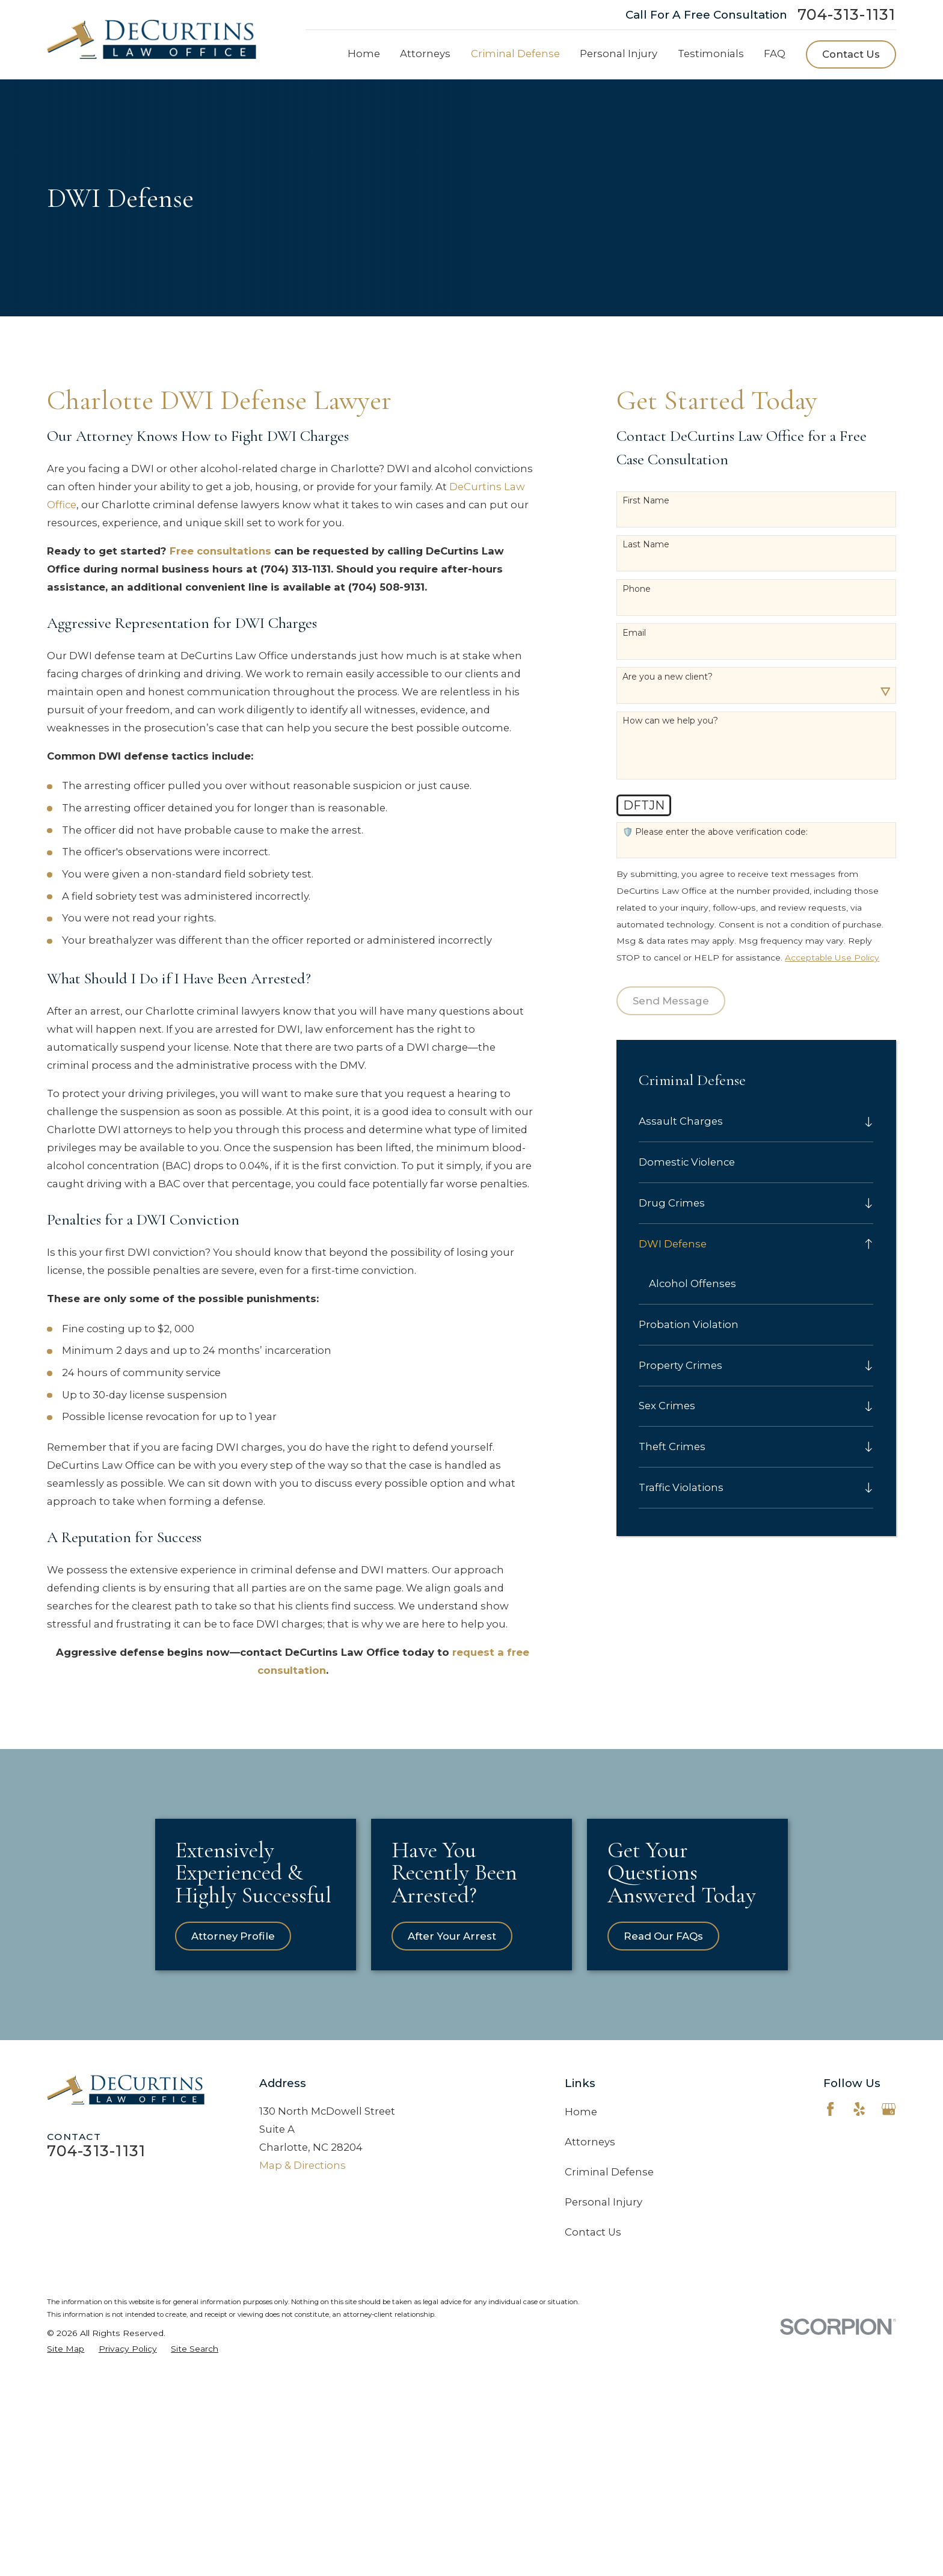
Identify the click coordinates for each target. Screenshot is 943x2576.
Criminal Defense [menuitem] (515, 54)
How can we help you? (670, 721)
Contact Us (851, 54)
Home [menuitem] (364, 54)
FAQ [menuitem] (774, 54)
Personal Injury (603, 2314)
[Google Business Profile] (888, 2221)
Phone (636, 589)
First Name (645, 501)
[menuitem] (748, 1122)
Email (634, 633)
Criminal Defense (609, 2284)
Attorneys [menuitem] (425, 54)
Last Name (645, 544)
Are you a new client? (667, 677)
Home (581, 2224)
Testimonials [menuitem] (711, 54)
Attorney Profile (251, 2049)
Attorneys (590, 2254)
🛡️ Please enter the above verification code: (715, 832)
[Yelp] (859, 2221)
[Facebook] (830, 2221)
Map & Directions (302, 2278)
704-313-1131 (846, 14)
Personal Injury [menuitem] (618, 54)
